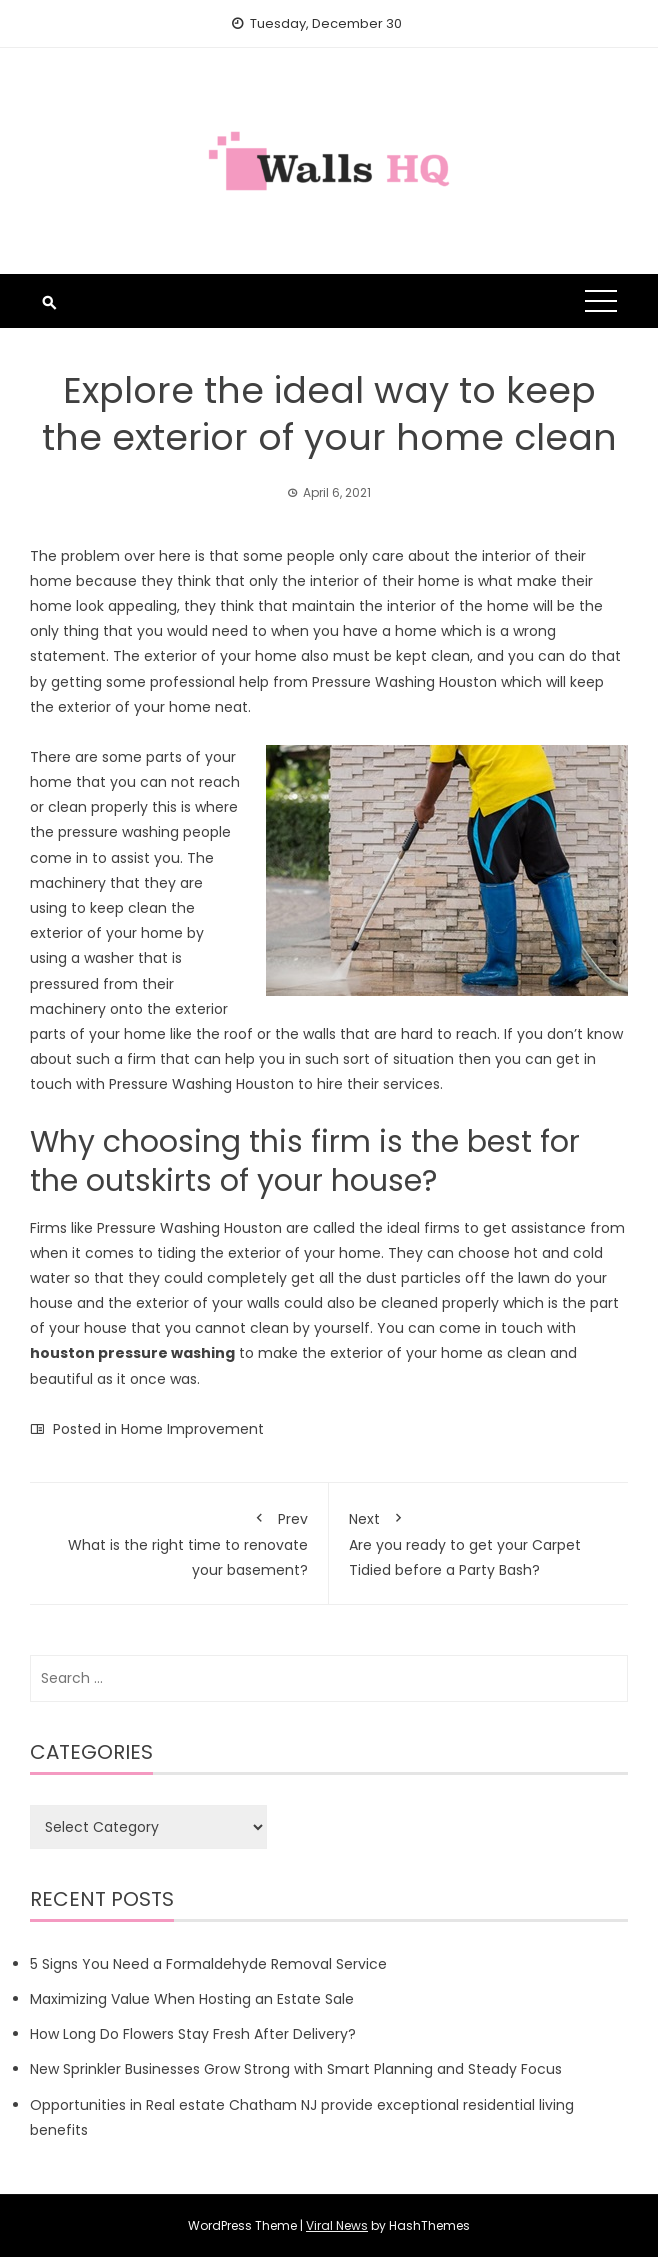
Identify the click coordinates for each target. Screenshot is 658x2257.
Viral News (337, 2225)
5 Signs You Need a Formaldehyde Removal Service (208, 1964)
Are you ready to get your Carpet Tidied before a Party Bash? (478, 1541)
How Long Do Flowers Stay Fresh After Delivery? (193, 2034)
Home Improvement (192, 1429)
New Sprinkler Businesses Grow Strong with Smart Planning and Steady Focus (298, 2069)
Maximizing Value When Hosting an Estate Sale (192, 1999)
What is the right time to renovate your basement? (179, 1541)
